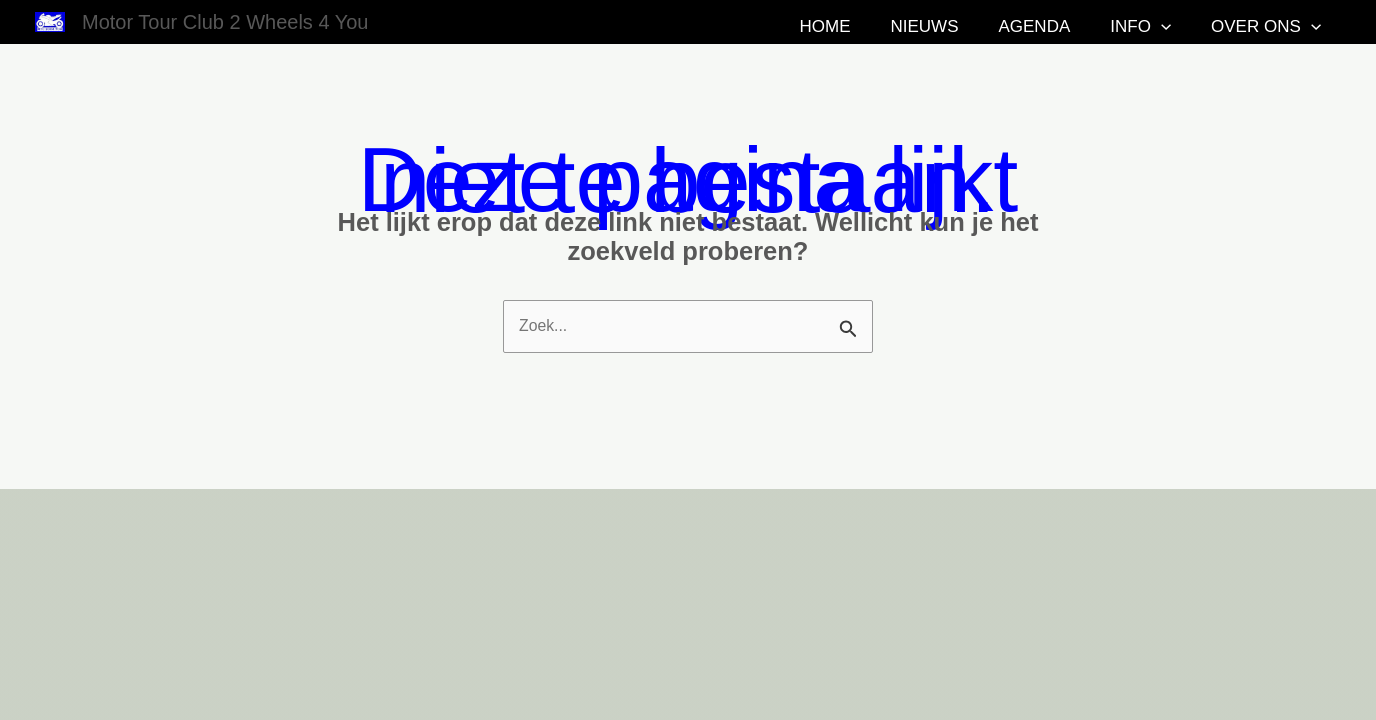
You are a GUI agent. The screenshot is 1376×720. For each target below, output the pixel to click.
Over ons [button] (1286, 27)
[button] (1204, 27)
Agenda (1100, 26)
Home (936, 26)
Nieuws (1013, 26)
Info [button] (1183, 27)
